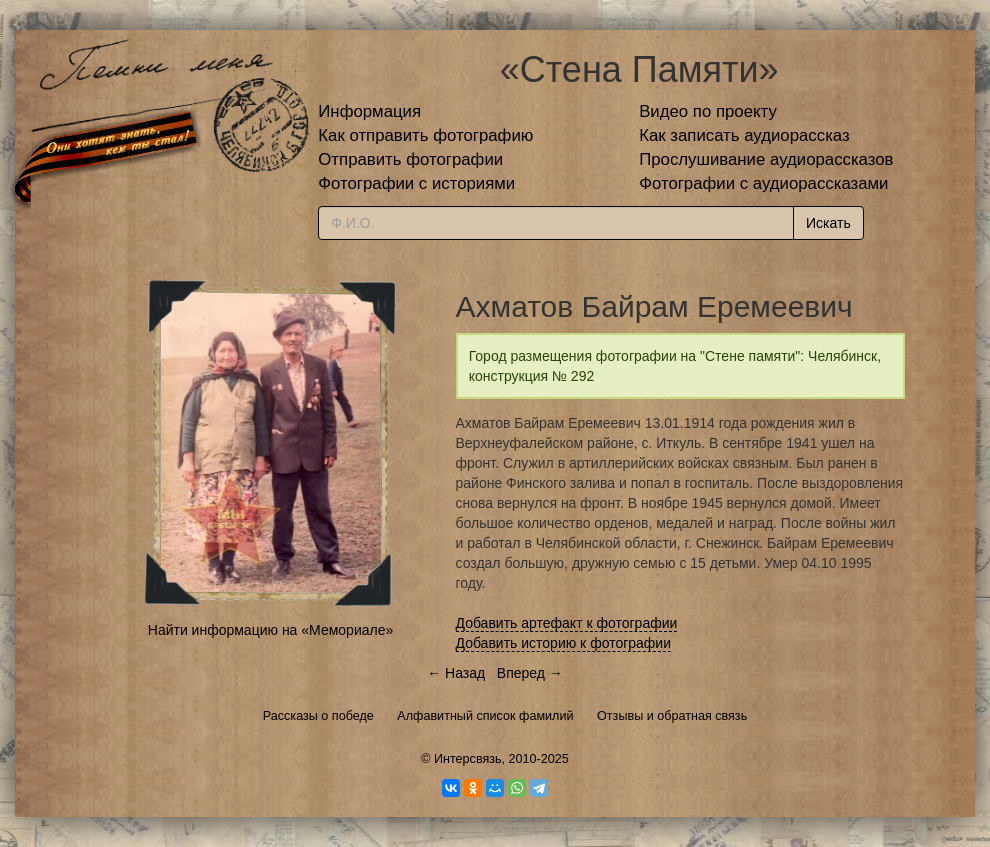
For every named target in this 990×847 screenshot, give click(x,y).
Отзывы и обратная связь (672, 716)
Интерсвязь (468, 759)
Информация (369, 111)
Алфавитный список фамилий (485, 716)
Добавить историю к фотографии (564, 643)
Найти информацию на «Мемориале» (270, 630)
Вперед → (530, 673)
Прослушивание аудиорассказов (766, 159)
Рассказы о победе (318, 716)
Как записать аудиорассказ (744, 135)
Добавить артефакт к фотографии (567, 623)
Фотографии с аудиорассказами (763, 183)
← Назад (456, 673)
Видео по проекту (708, 111)
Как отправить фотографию (425, 135)
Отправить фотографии (410, 159)
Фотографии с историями (416, 183)
